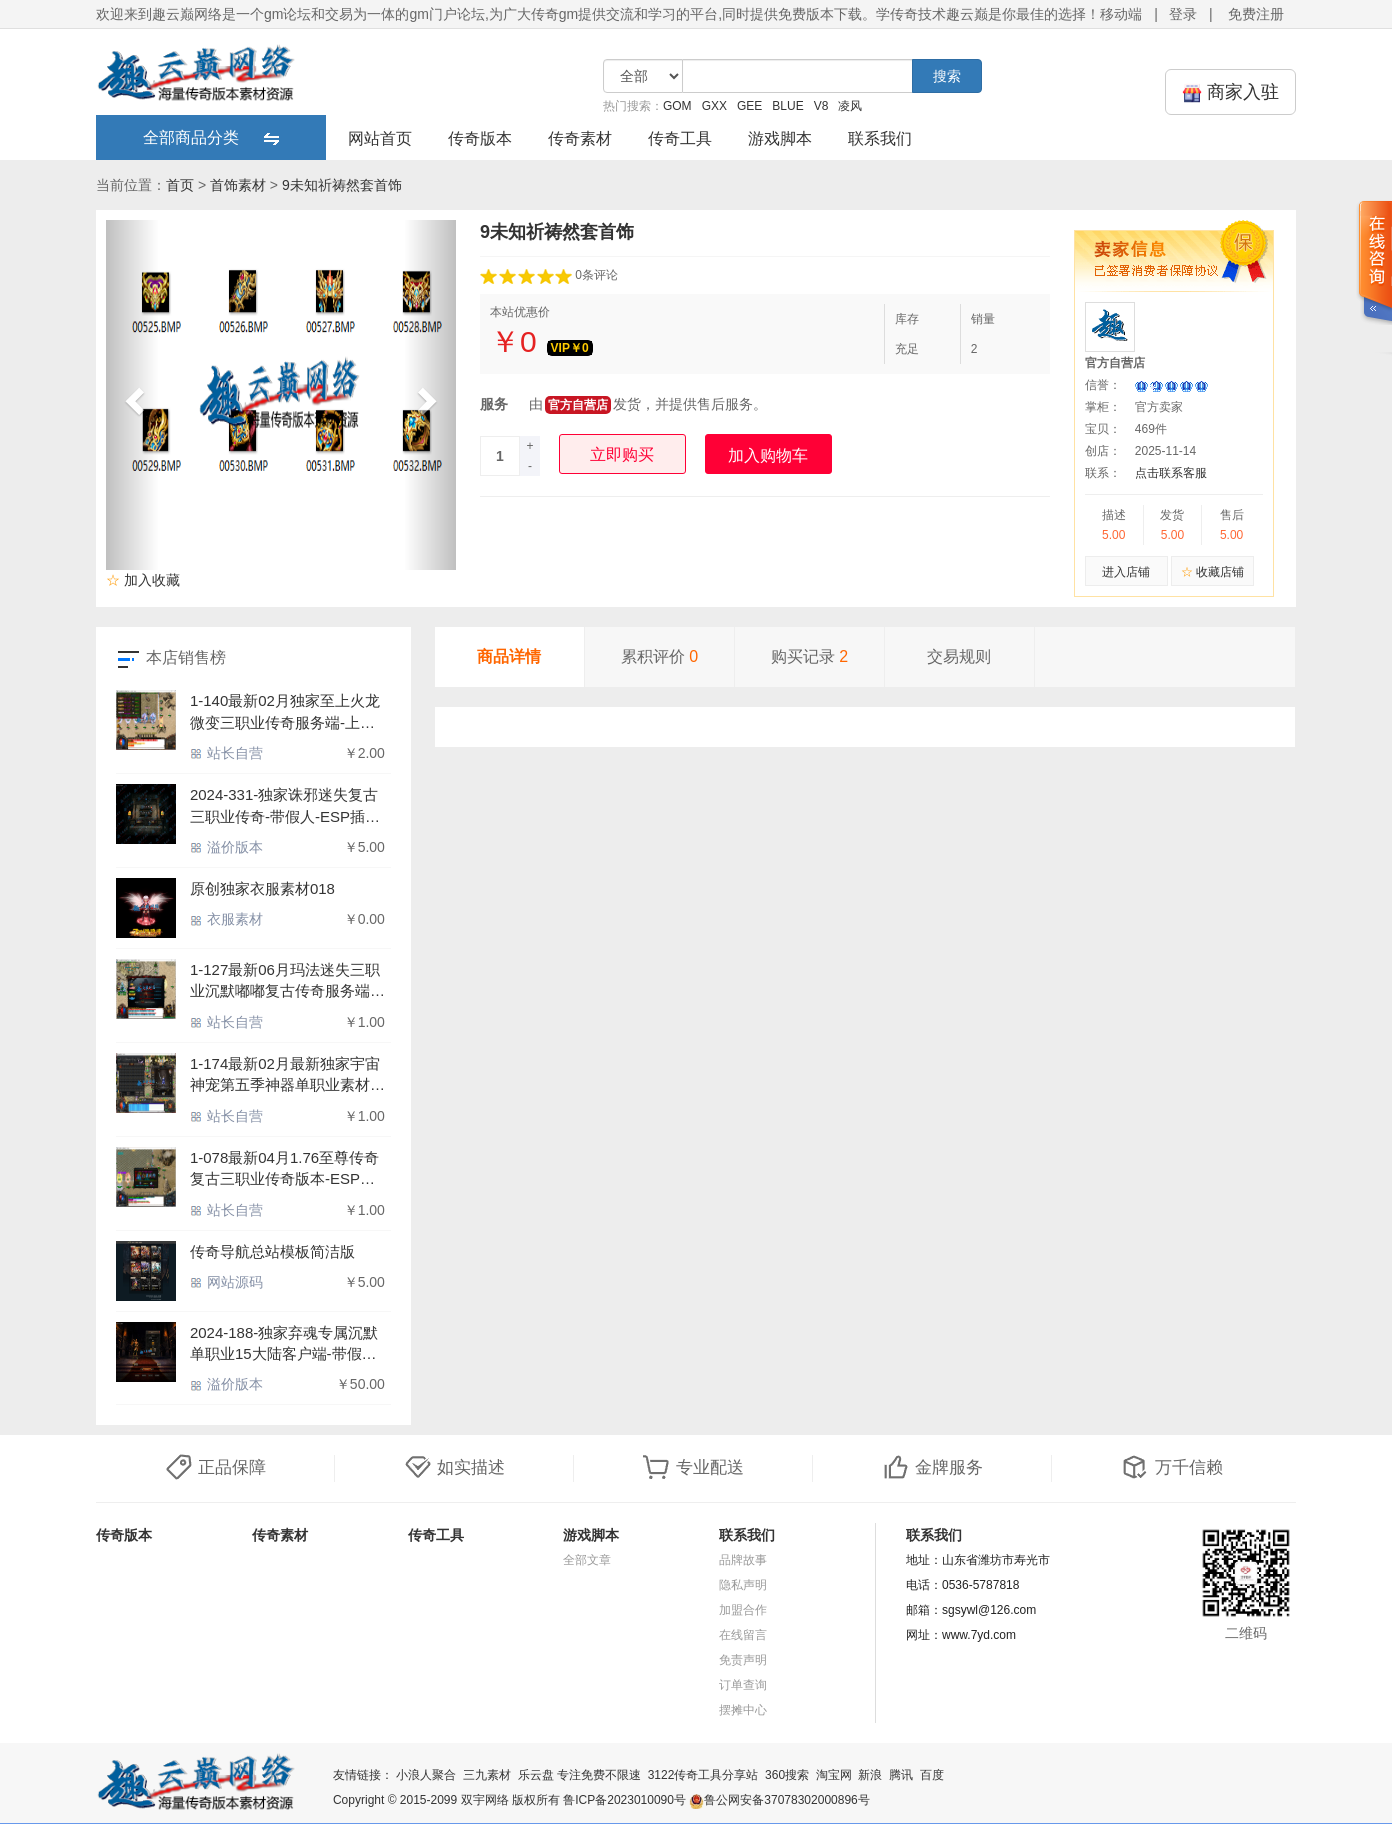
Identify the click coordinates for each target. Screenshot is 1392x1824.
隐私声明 (743, 1585)
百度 (932, 1775)
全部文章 (587, 1560)
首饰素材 (238, 185)
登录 (1183, 14)
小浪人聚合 (426, 1775)
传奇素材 (580, 138)
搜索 (947, 76)
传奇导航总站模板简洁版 (272, 1251)
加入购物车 (768, 455)
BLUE (787, 106)
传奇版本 (480, 138)
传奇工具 (680, 138)
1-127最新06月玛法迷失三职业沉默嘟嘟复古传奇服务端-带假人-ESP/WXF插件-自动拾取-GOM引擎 (285, 981)
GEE (749, 106)
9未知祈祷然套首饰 (342, 185)
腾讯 (901, 1775)
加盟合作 (743, 1610)
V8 (821, 106)
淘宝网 (834, 1775)
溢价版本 (226, 847)
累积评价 (659, 656)
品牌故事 (743, 1560)
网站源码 (226, 1282)
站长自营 (226, 753)
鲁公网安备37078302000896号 (779, 1800)
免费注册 (1256, 14)
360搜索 (787, 1775)
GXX (714, 106)
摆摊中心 (743, 1710)
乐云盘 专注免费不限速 (579, 1775)
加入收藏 (143, 580)
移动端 (1121, 14)
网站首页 (380, 138)
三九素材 (487, 1775)
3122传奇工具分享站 (703, 1775)
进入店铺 (1126, 572)
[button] (132, 395)
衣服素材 (226, 919)
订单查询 (743, 1685)
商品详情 (509, 656)
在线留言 (743, 1635)
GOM (677, 106)
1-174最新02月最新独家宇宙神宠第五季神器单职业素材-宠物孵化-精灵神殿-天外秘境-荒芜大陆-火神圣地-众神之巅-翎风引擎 (287, 1075)
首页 (180, 185)
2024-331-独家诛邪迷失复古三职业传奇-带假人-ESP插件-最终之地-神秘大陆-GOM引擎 (287, 806)
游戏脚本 (780, 138)
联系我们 (880, 138)
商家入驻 (1230, 92)
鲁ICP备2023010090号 (624, 1800)
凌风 (850, 106)
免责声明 (743, 1660)
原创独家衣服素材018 (262, 888)
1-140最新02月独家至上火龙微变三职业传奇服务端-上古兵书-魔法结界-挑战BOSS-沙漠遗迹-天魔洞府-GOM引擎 (286, 712)
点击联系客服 (1171, 473)
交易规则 (959, 656)
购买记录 (809, 656)
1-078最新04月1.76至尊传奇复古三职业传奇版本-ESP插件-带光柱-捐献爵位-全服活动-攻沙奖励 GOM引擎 (284, 1169)
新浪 (870, 1775)
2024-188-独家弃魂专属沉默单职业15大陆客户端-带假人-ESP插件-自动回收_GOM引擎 (286, 1344)
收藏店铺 (1212, 572)
